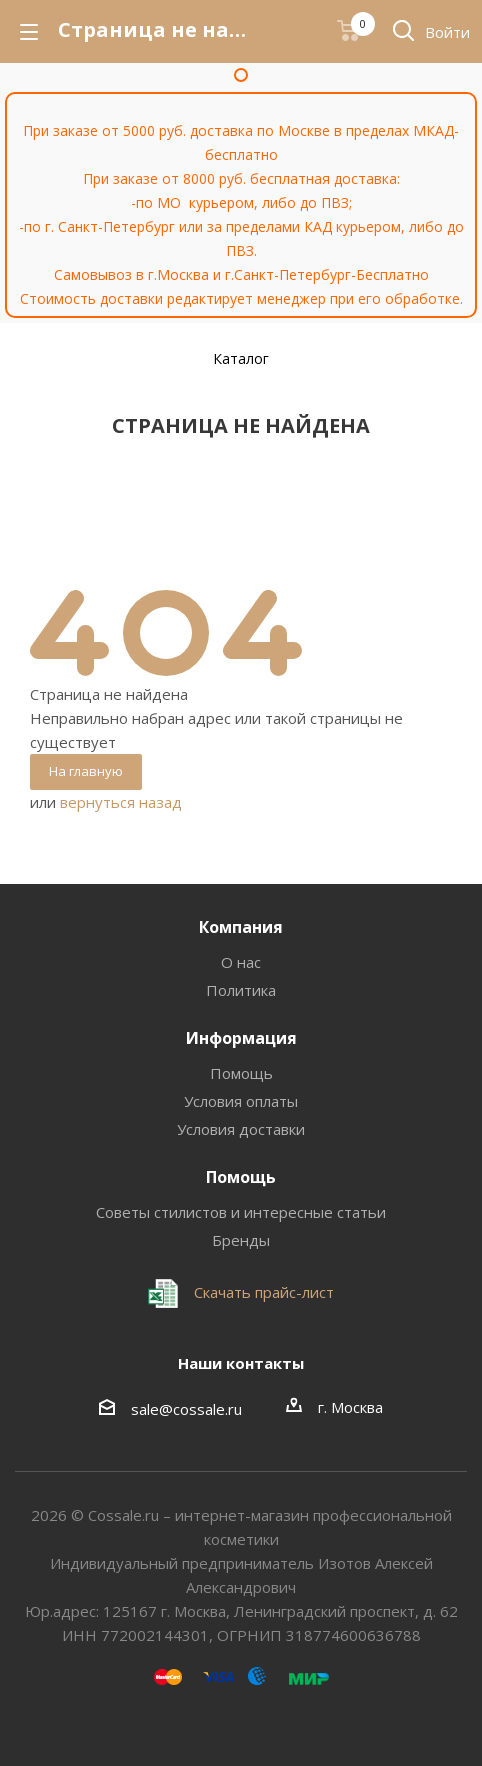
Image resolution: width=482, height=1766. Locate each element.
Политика (241, 990)
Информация (241, 1038)
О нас (241, 962)
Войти (447, 32)
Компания (241, 927)
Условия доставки (241, 1129)
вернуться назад (121, 802)
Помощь (241, 1073)
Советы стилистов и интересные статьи (241, 1212)
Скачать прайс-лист (262, 1292)
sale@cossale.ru (186, 1409)
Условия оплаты (241, 1101)
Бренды (241, 1240)
